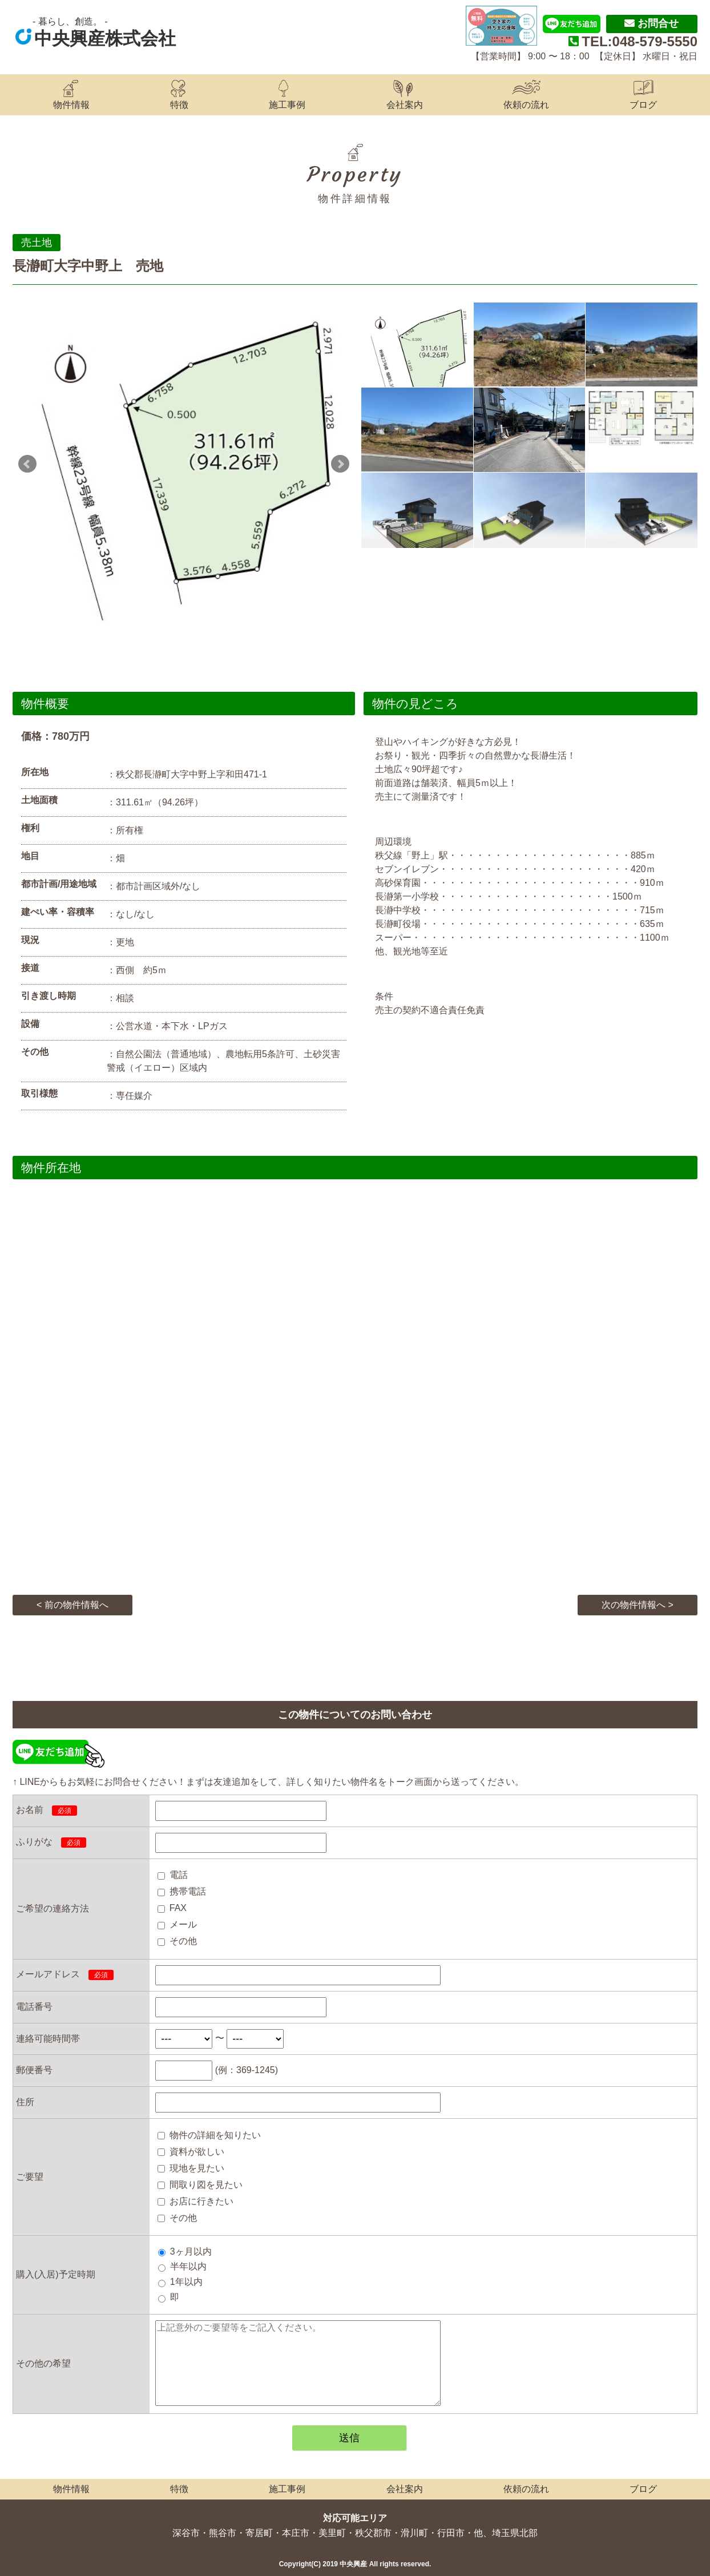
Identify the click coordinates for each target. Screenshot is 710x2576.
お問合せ (651, 23)
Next (340, 464)
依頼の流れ (526, 105)
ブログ (643, 105)
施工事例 (287, 105)
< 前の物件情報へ (72, 1605)
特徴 (179, 105)
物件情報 (71, 105)
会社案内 (404, 105)
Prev (27, 464)
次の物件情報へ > (637, 1605)
